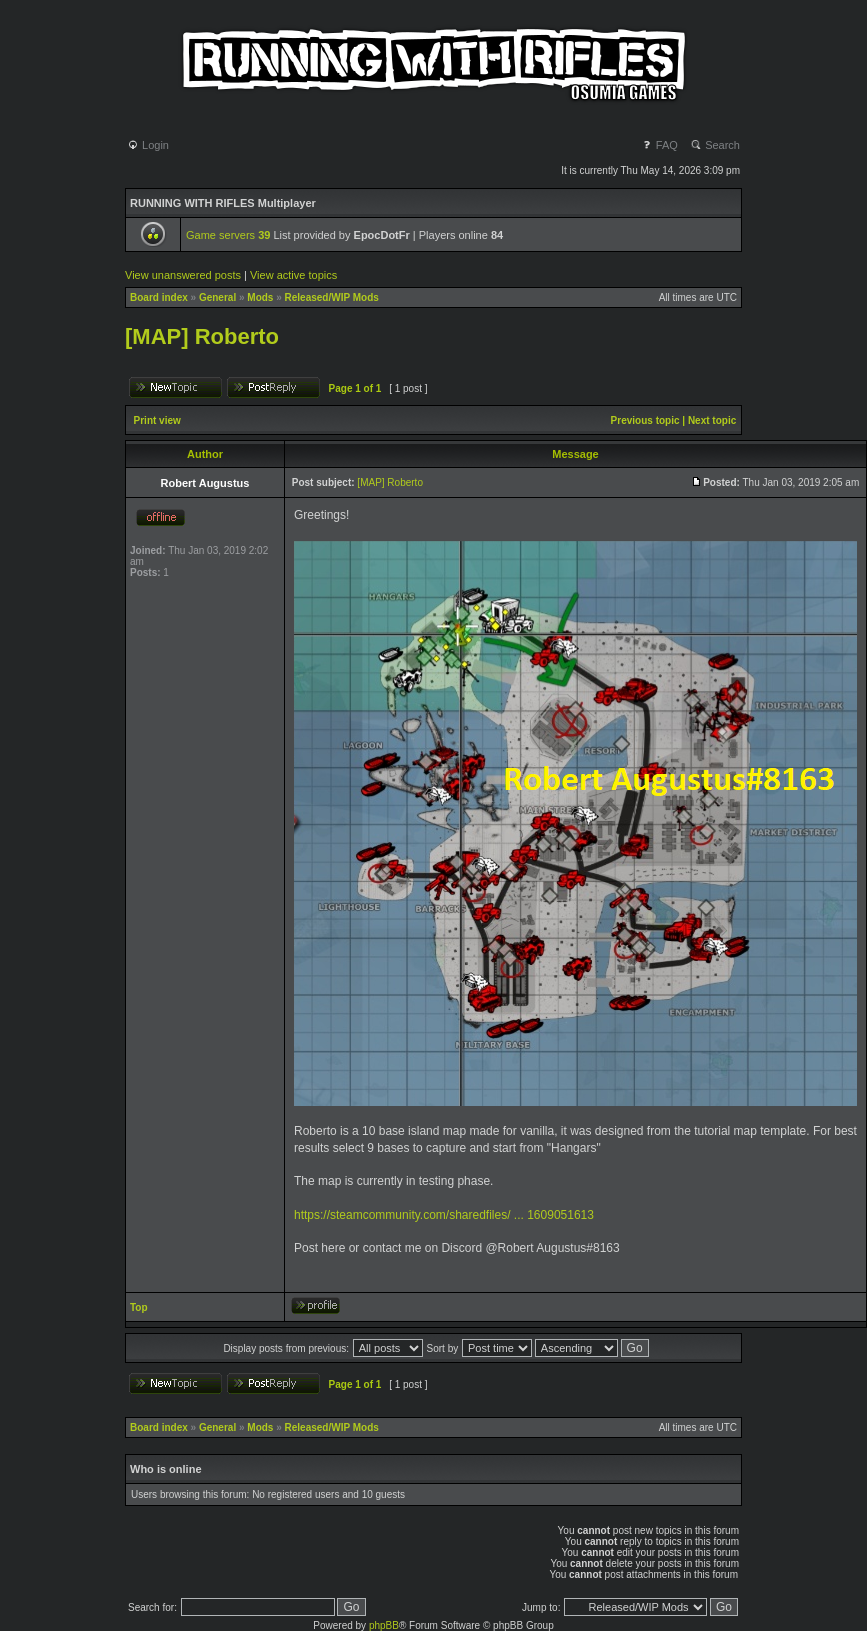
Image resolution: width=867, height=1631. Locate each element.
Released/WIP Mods (332, 297)
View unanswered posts (183, 275)
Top (139, 1307)
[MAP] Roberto (202, 336)
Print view (157, 420)
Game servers (228, 235)
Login (148, 145)
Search (715, 145)
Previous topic (645, 420)
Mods (260, 297)
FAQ (659, 145)
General (217, 297)
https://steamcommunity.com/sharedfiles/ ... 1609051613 (444, 1215)
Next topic (712, 420)
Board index (159, 297)
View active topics (293, 275)
